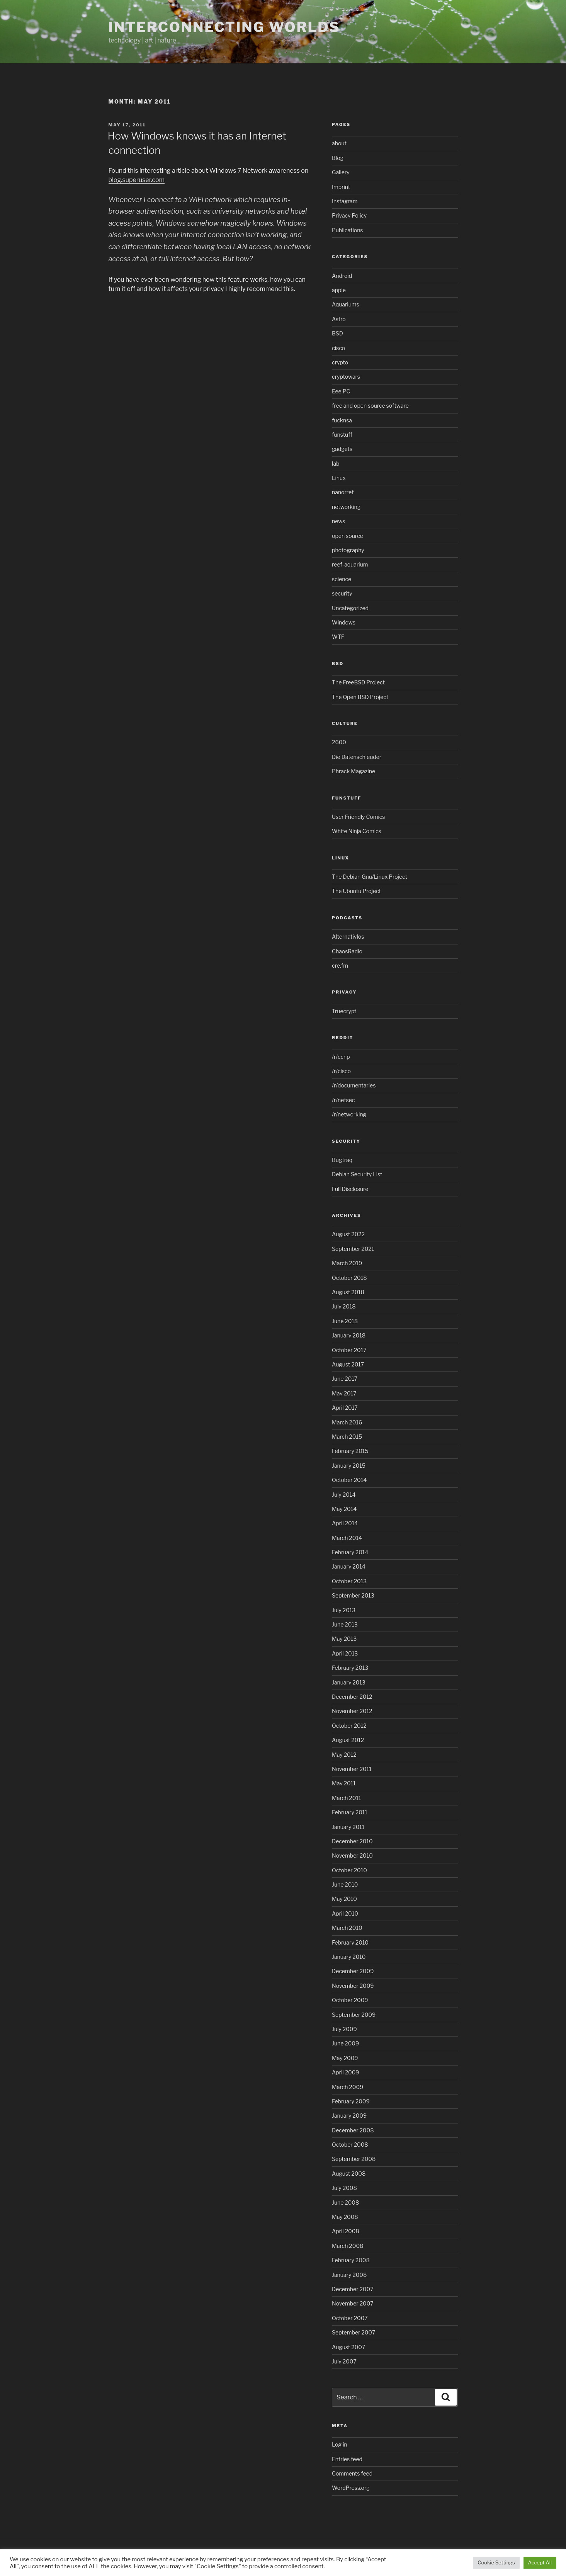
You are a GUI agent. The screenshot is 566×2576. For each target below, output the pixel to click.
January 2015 (348, 1465)
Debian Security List (357, 1174)
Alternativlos (348, 936)
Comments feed (352, 2473)
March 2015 (347, 1436)
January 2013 (348, 1682)
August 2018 (348, 1292)
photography (348, 550)
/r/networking (349, 1114)
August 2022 (348, 1234)
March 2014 (347, 1538)
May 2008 (345, 2217)
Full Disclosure (350, 1189)
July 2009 (344, 2029)
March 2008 (347, 2246)
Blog (337, 158)
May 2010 (344, 1898)
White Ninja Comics (356, 831)
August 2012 (348, 1740)
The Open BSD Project (360, 697)
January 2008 (349, 2274)
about (339, 143)
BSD (337, 333)
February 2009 (351, 2101)
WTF (338, 636)
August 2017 (348, 1364)
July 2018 (344, 1306)
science (341, 579)
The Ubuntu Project (356, 891)
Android (342, 275)
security (342, 593)
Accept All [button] (540, 2562)
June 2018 (345, 1321)
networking (346, 507)
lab (335, 463)
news (338, 521)
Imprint (341, 187)
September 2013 (353, 1595)
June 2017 (344, 1378)
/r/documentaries (354, 1085)
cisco (338, 348)
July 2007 (344, 2361)
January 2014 (348, 1566)
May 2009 (345, 2058)
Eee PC (341, 391)
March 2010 (347, 1927)
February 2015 (350, 1451)
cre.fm (340, 965)
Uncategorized (350, 608)
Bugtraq (342, 1160)
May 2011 (344, 1783)
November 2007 (353, 2303)
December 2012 (352, 1696)
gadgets (342, 449)
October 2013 (349, 1581)
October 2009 (350, 2000)
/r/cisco (341, 1071)
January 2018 (348, 1335)
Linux (339, 478)
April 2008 (345, 2231)
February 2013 (350, 1667)
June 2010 (345, 1884)
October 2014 (349, 1480)
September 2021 (353, 1248)
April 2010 (345, 1913)
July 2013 (343, 1610)
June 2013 (345, 1624)
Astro (339, 319)
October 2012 (349, 1725)
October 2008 (350, 2144)
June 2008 (345, 2202)
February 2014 (350, 1552)
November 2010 (352, 1855)
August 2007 (348, 2347)
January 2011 (348, 1827)
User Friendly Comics (358, 816)
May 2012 (344, 1754)
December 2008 (353, 2130)
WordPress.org (351, 2487)
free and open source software (370, 405)
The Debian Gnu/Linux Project (369, 876)
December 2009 (353, 1971)
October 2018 (349, 1277)
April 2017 (345, 1407)
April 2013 (345, 1653)
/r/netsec (343, 1100)
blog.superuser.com (137, 180)
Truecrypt (344, 1011)
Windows (343, 622)
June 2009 (345, 2043)
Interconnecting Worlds (224, 27)
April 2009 (345, 2072)
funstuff (342, 434)
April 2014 (345, 1523)
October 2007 (350, 2318)
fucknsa (342, 420)
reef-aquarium (350, 564)
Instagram (344, 201)
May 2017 (344, 1393)
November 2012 (352, 1711)
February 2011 (349, 1812)
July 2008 (344, 2188)
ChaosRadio (347, 951)
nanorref (343, 492)
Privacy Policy (349, 215)
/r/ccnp (341, 1056)
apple (339, 290)
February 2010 (350, 1942)
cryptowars (346, 376)
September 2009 (354, 2014)
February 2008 (351, 2260)
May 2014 (344, 1509)
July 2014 (343, 1494)
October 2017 (349, 1350)
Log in (339, 2444)
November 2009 (353, 1985)
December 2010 (352, 1841)
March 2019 (347, 1263)
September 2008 (354, 2159)
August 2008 (348, 2173)
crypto (340, 362)
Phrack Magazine (353, 771)
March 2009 (347, 2087)
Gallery (341, 172)
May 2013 (344, 1638)
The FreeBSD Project (358, 682)
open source (347, 536)
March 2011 (346, 1798)
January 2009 (349, 2115)
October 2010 (349, 1870)
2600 (339, 742)
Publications (347, 230)
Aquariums (345, 304)
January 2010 (348, 1956)
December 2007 (352, 2289)
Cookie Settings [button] (496, 2562)
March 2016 (347, 1422)
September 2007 (353, 2332)
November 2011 (352, 1769)
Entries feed (347, 2459)
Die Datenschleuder (356, 757)
